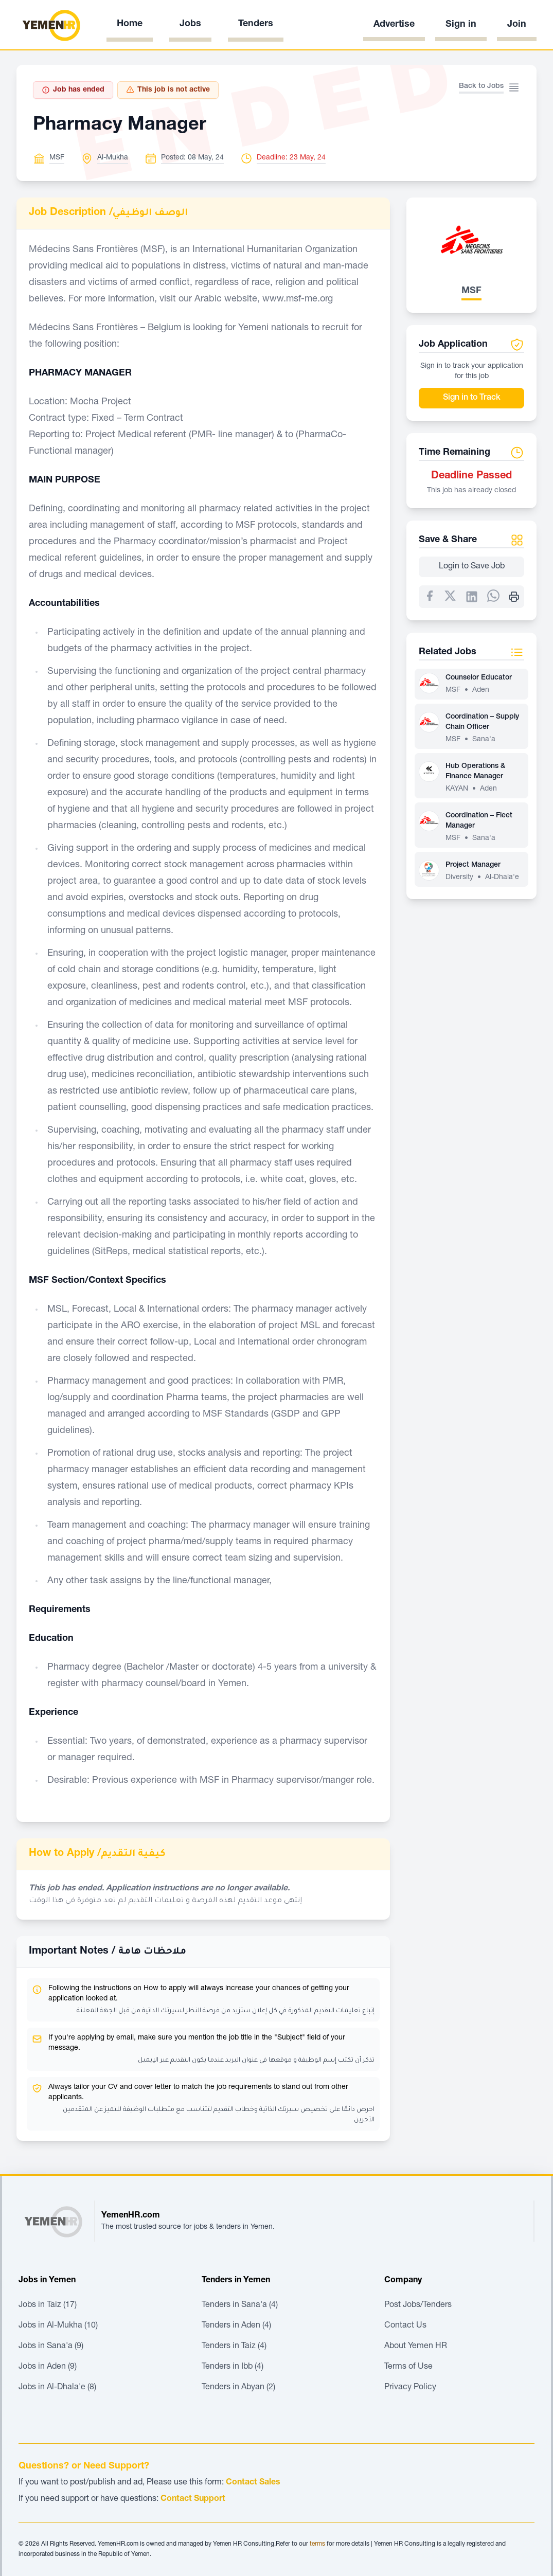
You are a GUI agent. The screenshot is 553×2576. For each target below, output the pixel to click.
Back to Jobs (481, 86)
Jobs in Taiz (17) (48, 2305)
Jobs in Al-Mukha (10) (58, 2326)
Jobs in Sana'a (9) (51, 2346)
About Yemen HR (415, 2346)
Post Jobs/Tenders (418, 2305)
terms (317, 2544)
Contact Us (405, 2326)
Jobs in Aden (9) (48, 2367)
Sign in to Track (472, 398)
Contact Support (192, 2499)
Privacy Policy (410, 2388)
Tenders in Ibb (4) (232, 2367)
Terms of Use (408, 2367)
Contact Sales (253, 2483)
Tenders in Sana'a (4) (240, 2305)
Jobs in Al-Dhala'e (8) (57, 2388)
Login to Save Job (472, 567)
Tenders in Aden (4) (236, 2326)
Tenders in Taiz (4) (234, 2346)
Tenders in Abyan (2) (238, 2388)
